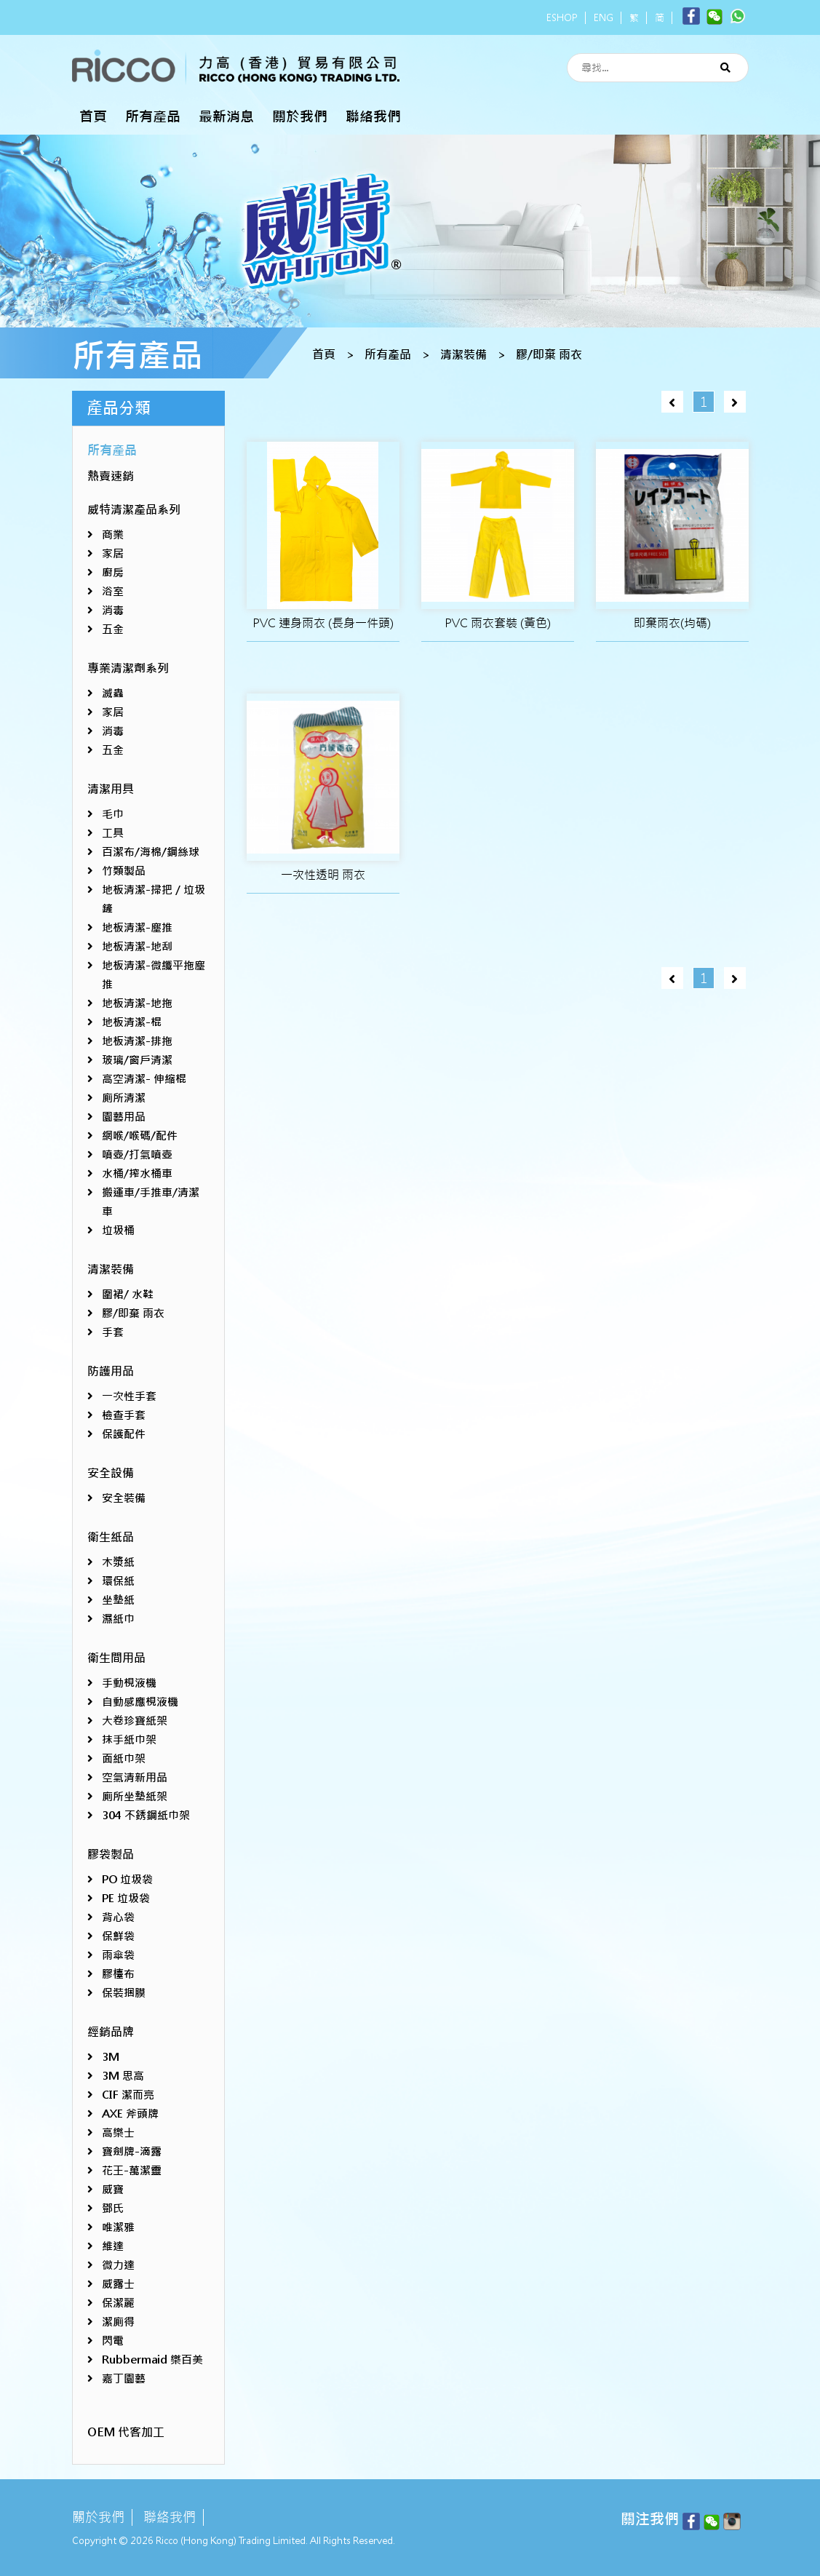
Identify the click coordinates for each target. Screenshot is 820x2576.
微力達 (118, 2265)
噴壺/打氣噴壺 (137, 1154)
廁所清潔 (124, 1098)
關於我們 (299, 116)
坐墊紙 (118, 1600)
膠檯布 (118, 1974)
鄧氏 (113, 2208)
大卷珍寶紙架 (134, 1721)
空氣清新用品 (134, 1777)
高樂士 (118, 2132)
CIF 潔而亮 (128, 2095)
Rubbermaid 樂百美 (152, 2359)
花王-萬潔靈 (132, 2170)
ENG (603, 18)
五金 (113, 629)
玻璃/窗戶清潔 (137, 1060)
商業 (113, 534)
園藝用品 (124, 1117)
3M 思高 (123, 2076)
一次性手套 (129, 1396)
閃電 (113, 2341)
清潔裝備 (463, 354)
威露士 (118, 2284)
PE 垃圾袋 (126, 1898)
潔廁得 (118, 2322)
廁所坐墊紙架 (134, 1796)
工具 (113, 833)
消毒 (113, 610)
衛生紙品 (110, 1537)
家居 (113, 553)
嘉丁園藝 (124, 2378)
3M (110, 2057)
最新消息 (226, 116)
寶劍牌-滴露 (132, 2151)
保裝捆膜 (124, 1993)
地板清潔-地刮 (137, 946)
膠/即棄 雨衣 (549, 354)
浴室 (113, 591)
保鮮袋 (118, 1936)
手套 (113, 1332)
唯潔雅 (118, 2227)
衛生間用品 (116, 1658)
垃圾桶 (118, 1230)
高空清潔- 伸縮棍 (144, 1079)
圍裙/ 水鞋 (128, 1294)
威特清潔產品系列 (133, 509)
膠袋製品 (110, 1854)
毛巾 (113, 814)
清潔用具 (110, 789)
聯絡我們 (373, 116)
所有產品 (152, 116)
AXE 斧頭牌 (130, 2113)
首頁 (93, 116)
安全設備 (110, 1473)
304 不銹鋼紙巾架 (146, 1815)
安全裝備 (124, 1498)
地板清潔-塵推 (137, 927)
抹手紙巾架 (129, 1739)
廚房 (113, 572)
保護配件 (124, 1434)
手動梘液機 (129, 1683)
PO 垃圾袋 (127, 1879)
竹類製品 (124, 871)
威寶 (113, 2189)
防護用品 (110, 1371)
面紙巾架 (124, 1758)
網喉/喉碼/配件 (140, 1135)
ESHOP (562, 18)
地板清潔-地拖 (137, 1003)
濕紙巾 (118, 1619)
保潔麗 (118, 2303)
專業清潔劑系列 (128, 668)
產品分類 (119, 408)
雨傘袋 (118, 1955)
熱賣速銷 (110, 476)
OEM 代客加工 (125, 2432)
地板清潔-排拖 (137, 1041)
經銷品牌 (110, 2032)
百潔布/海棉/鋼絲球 (150, 852)
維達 (113, 2246)
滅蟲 (113, 693)
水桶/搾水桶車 (137, 1173)
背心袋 (118, 1917)
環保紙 (118, 1581)
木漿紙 (118, 1562)
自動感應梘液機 (140, 1702)
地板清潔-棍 (132, 1022)
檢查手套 (124, 1415)
